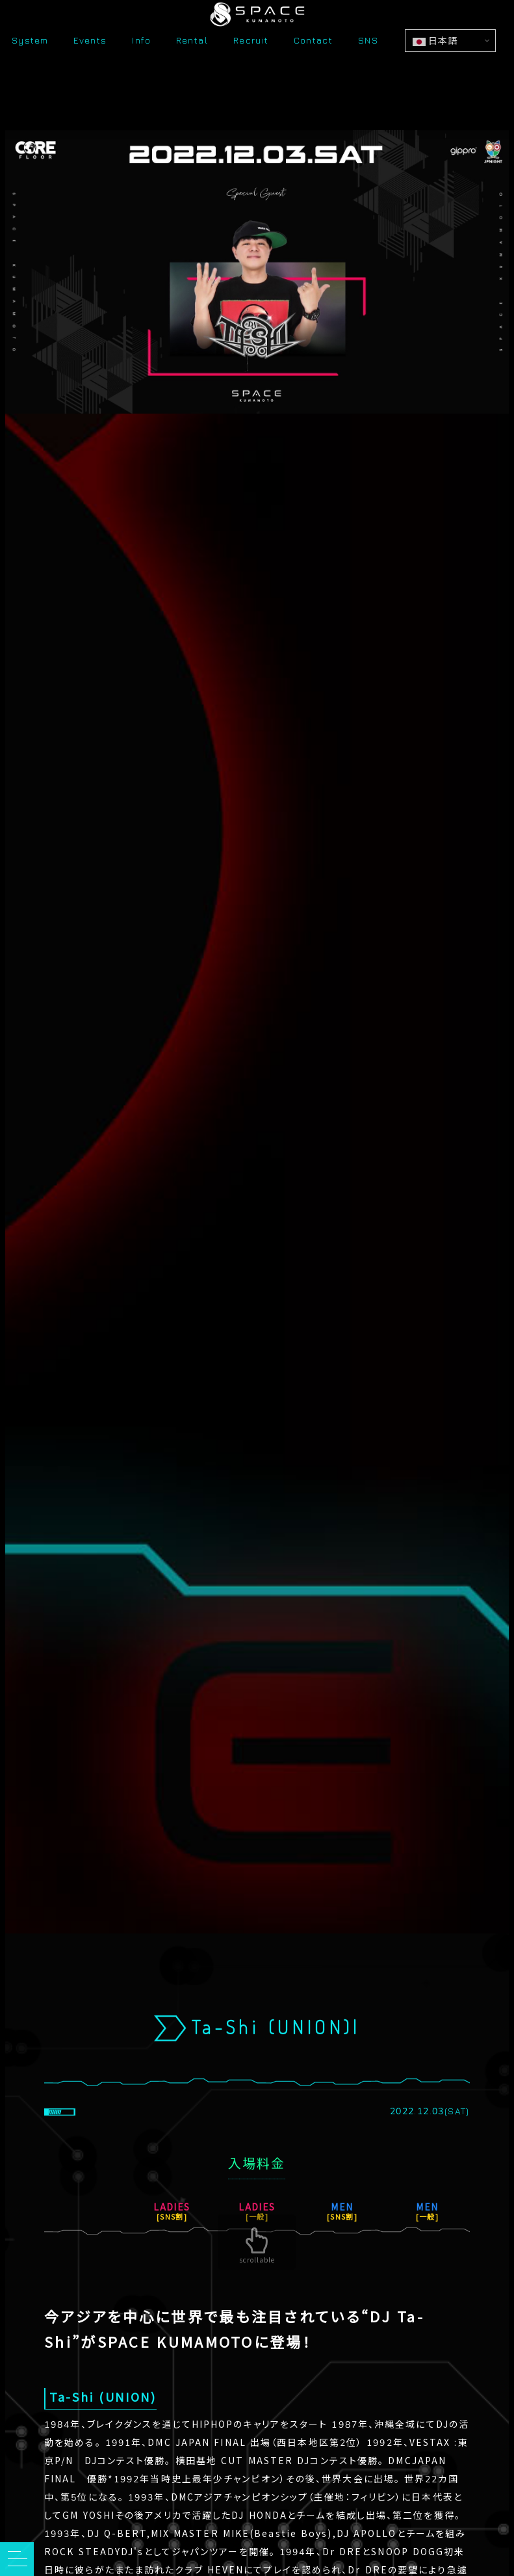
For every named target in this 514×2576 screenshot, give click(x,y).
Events (90, 65)
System (30, 65)
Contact (313, 65)
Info (141, 65)
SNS (368, 65)
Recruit (251, 65)
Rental (192, 65)
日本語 (435, 65)
